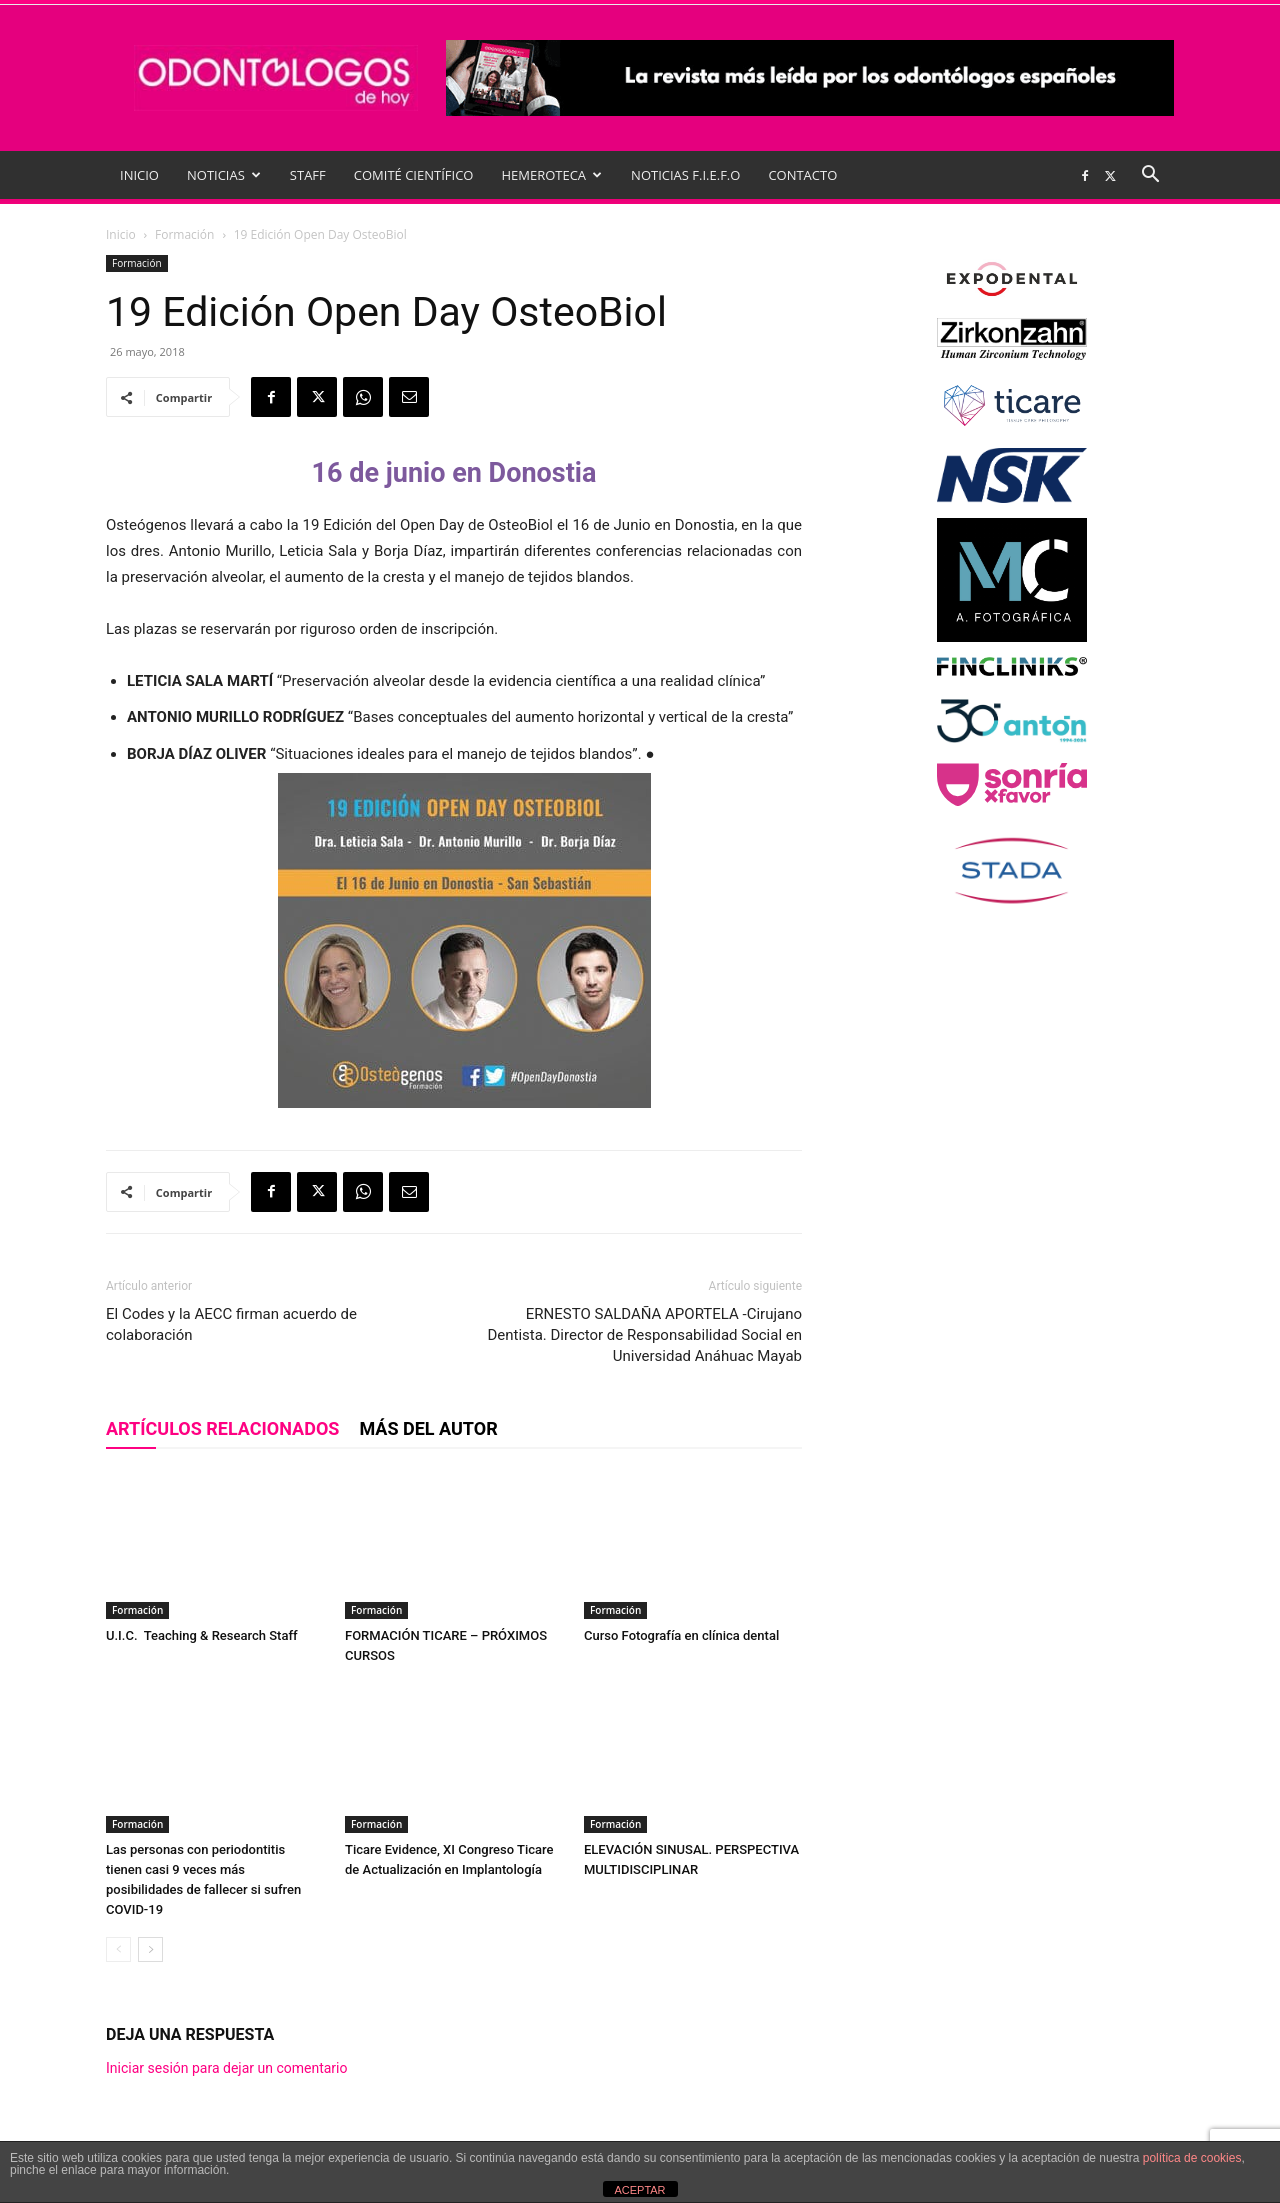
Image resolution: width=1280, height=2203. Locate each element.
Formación (184, 234)
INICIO (139, 175)
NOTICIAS (224, 175)
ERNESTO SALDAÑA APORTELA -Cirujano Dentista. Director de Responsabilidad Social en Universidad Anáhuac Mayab (644, 1335)
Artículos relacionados (222, 1428)
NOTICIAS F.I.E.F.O (685, 175)
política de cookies (1192, 2158)
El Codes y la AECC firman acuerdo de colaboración (231, 1324)
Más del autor (428, 1428)
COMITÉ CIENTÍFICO (414, 175)
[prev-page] (118, 1949)
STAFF (308, 175)
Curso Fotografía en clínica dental (685, 1635)
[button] (1150, 176)
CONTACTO (802, 175)
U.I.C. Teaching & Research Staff (202, 1635)
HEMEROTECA (551, 175)
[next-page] (150, 1949)
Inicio (121, 234)
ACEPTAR (639, 2190)
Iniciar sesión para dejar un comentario (227, 2068)
